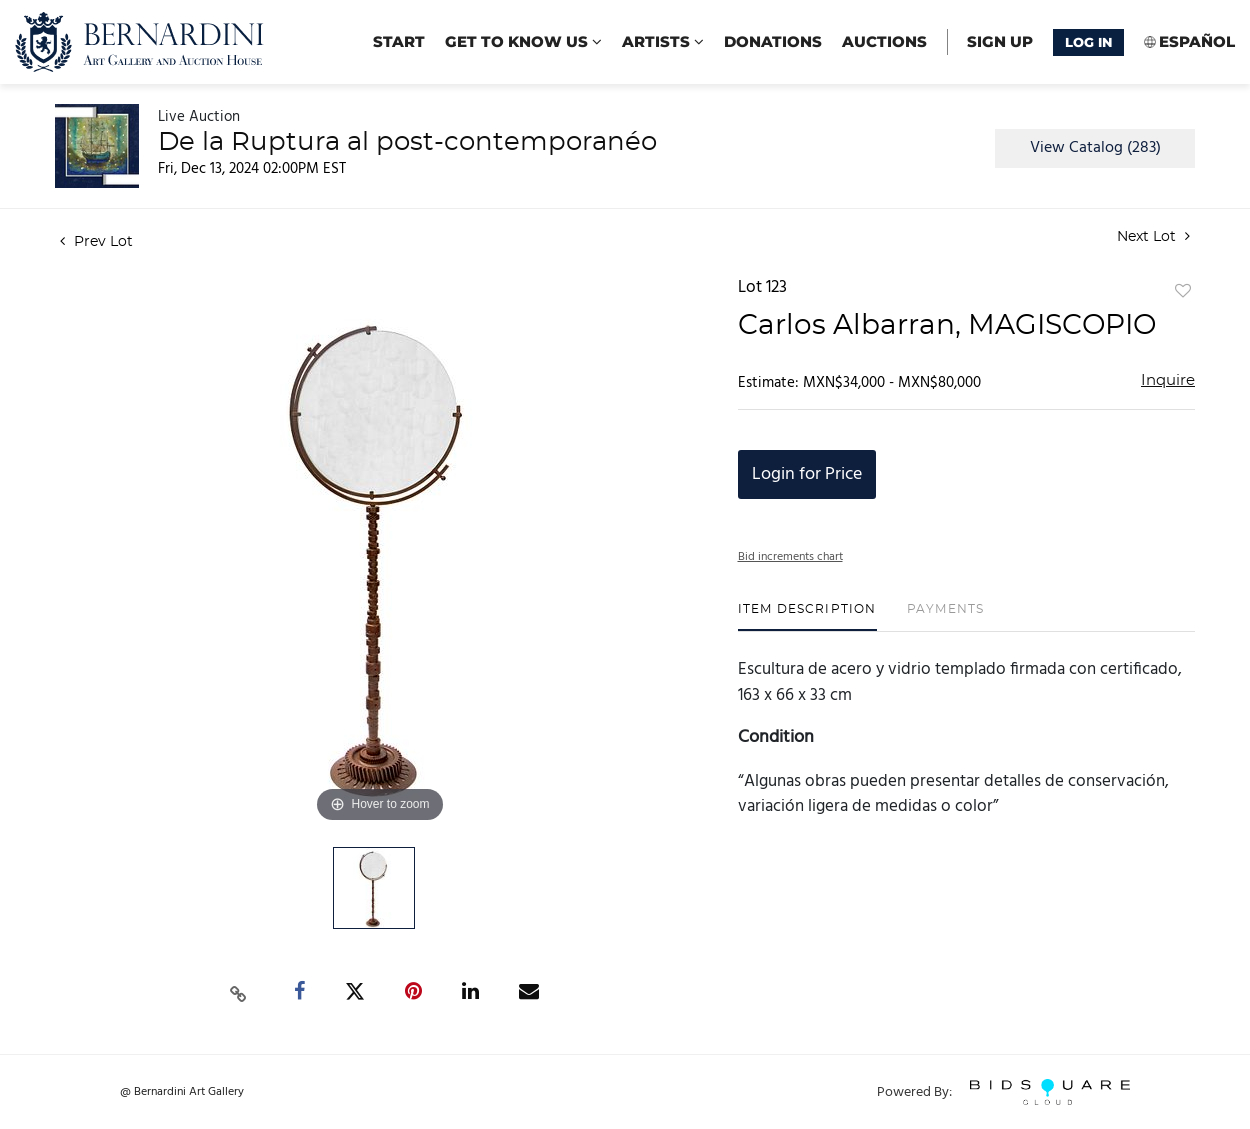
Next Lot (1153, 236)
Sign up (1000, 41)
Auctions (884, 41)
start (399, 41)
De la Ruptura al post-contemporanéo (407, 142)
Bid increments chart (790, 557)
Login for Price (807, 474)
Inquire (1168, 380)
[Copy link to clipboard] (239, 992)
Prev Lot (96, 242)
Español (1197, 41)
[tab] (807, 616)
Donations (773, 41)
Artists (663, 41)
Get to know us (523, 41)
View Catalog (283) (1095, 148)
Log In (1088, 42)
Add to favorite (1183, 292)
